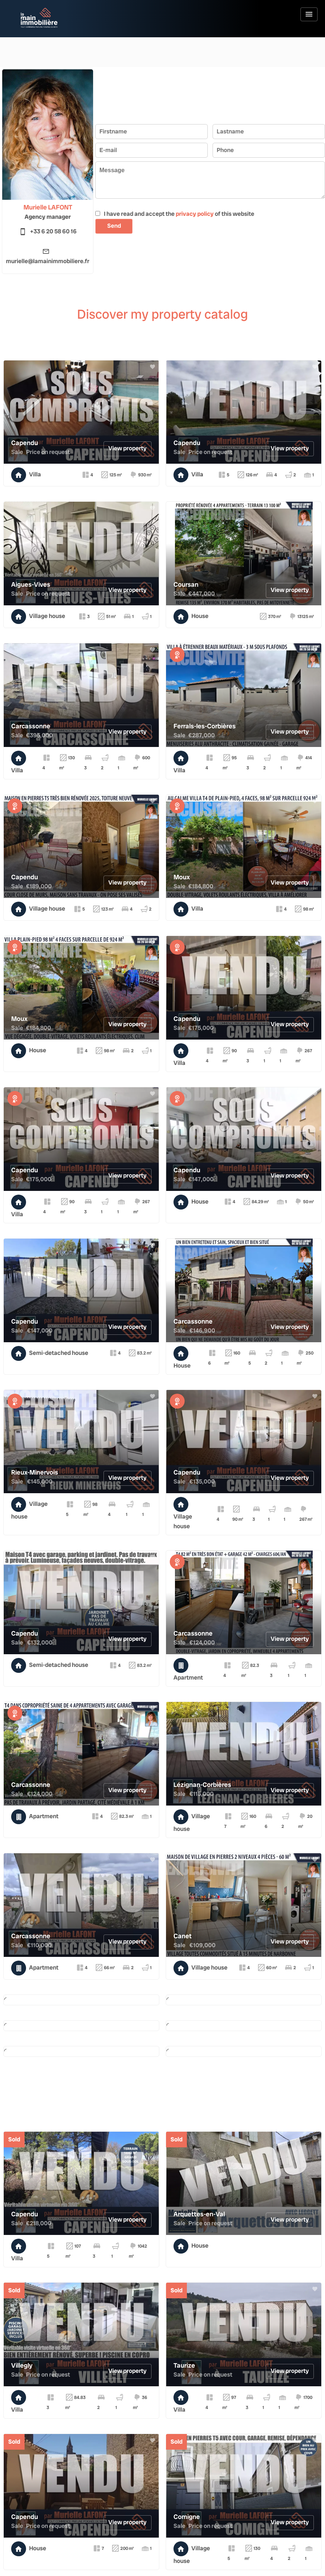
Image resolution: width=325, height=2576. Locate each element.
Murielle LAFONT (47, 207)
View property (127, 448)
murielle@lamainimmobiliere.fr (47, 261)
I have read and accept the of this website (179, 214)
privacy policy (195, 214)
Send (114, 226)
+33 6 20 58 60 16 (53, 231)
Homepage (39, 17)
